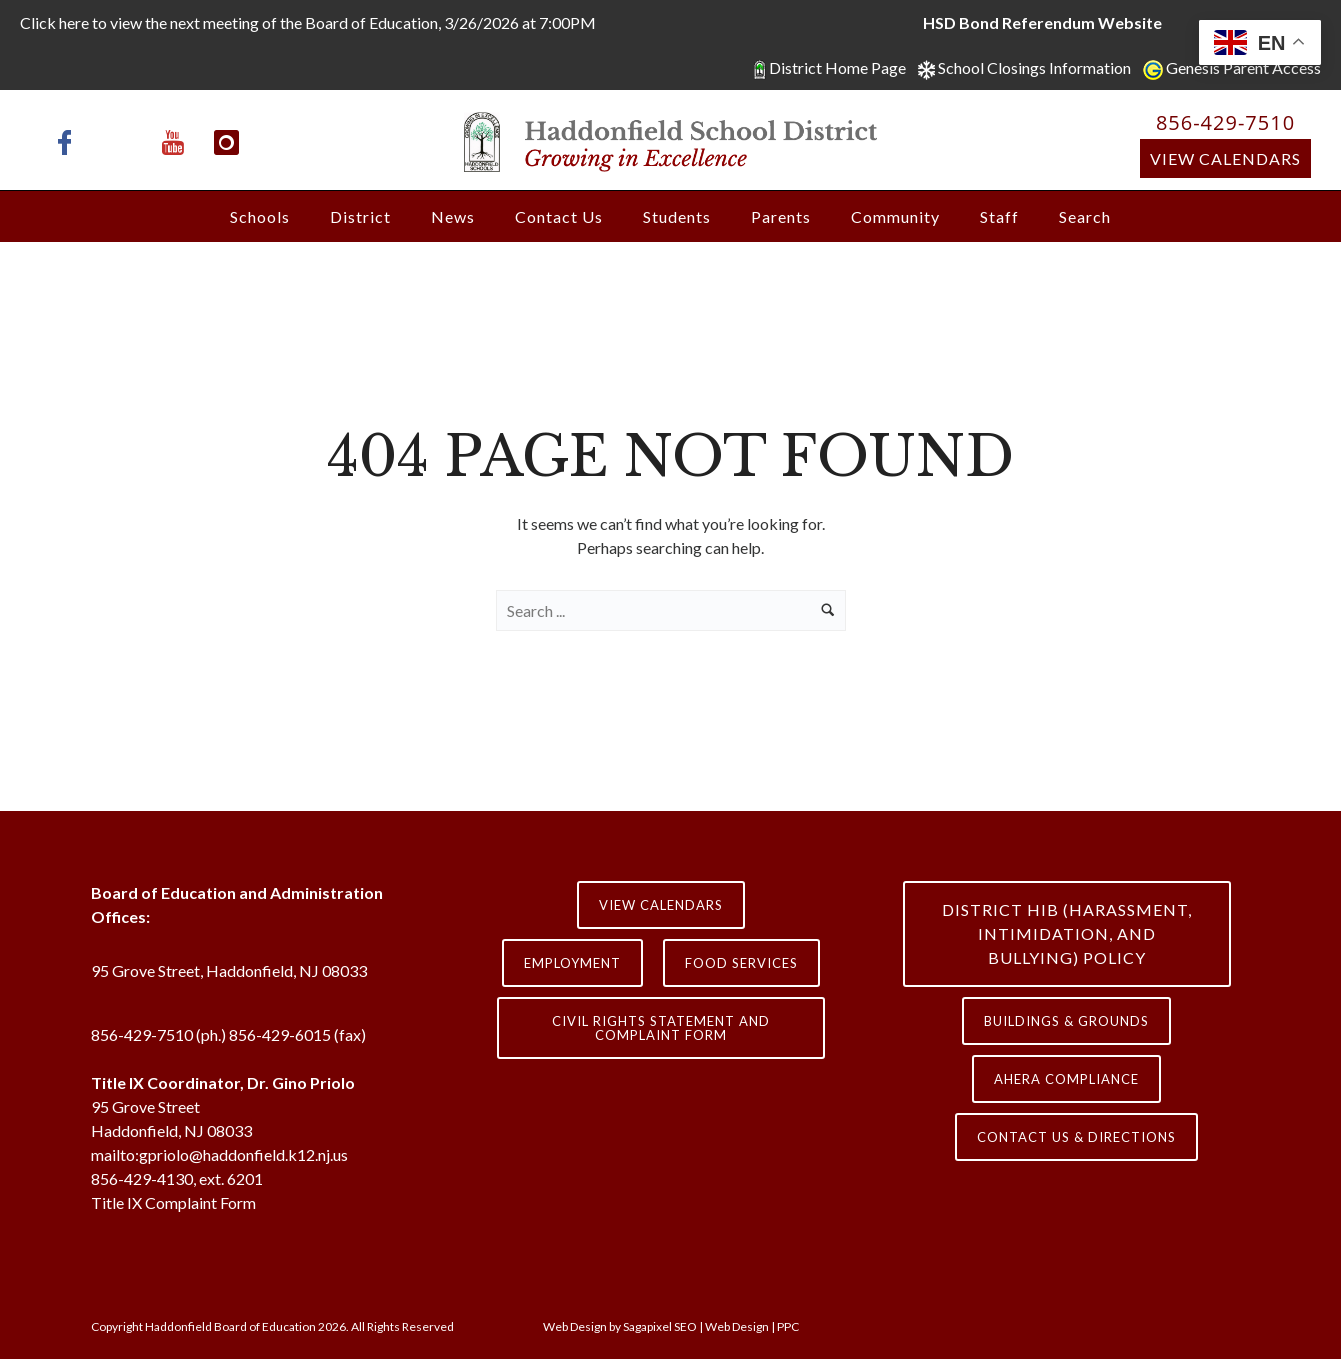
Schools (260, 216)
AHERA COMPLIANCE (1066, 1079)
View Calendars (1225, 158)
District (360, 216)
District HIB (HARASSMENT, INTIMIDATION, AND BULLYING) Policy (1067, 933)
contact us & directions (1076, 1137)
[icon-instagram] (227, 142)
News (453, 216)
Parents (781, 216)
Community (895, 216)
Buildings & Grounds (1066, 1021)
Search (1085, 216)
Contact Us (559, 216)
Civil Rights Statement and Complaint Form (661, 1028)
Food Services (741, 963)
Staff (999, 216)
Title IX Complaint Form (173, 1202)
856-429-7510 (1225, 122)
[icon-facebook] (70, 142)
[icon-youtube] (178, 142)
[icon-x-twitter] (124, 142)
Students (677, 216)
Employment (572, 963)
